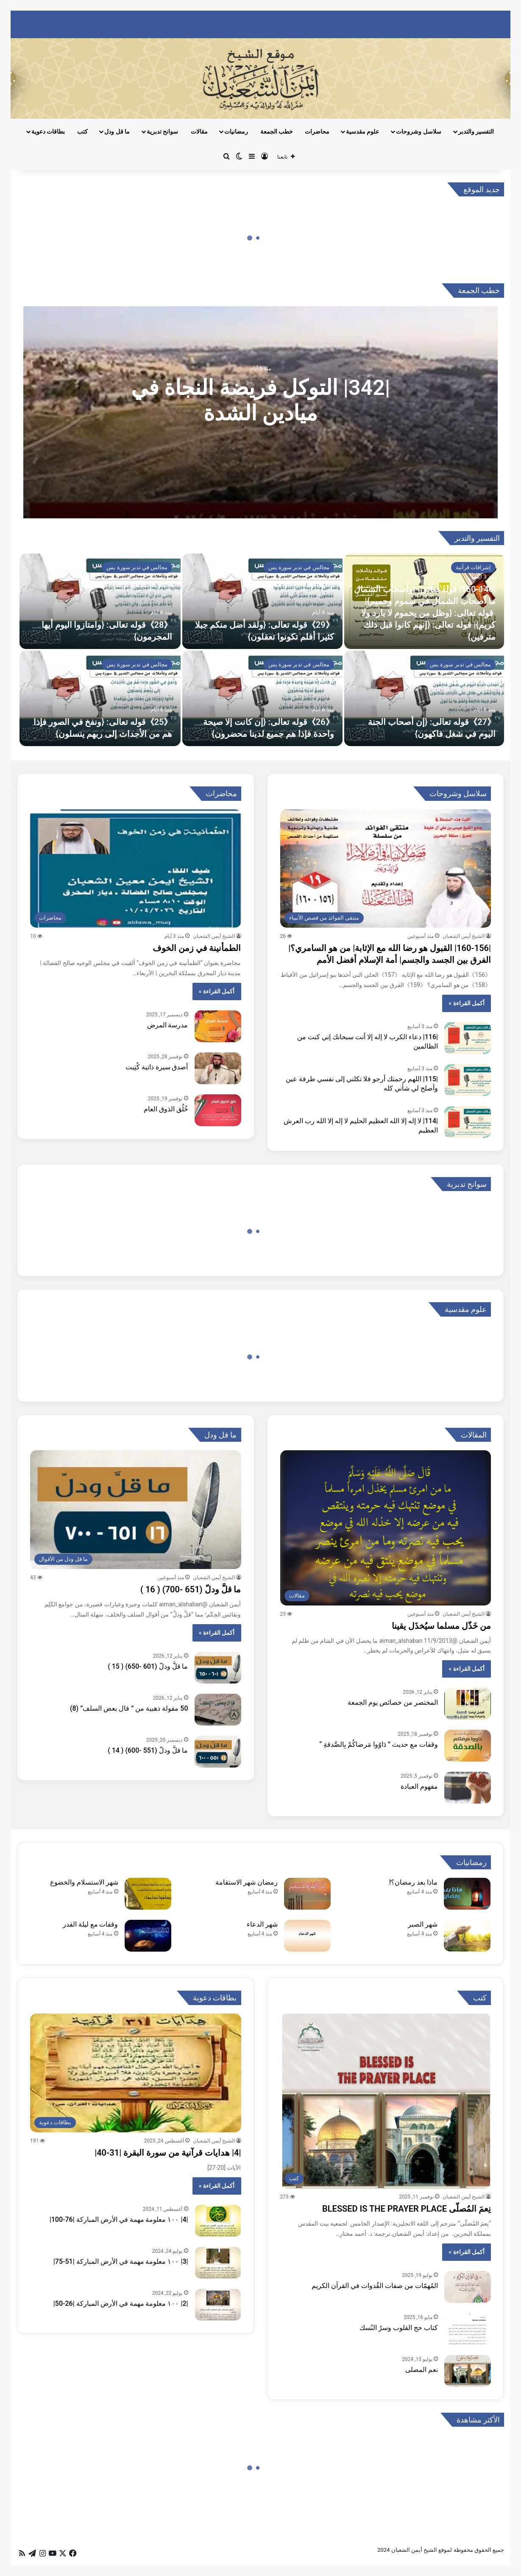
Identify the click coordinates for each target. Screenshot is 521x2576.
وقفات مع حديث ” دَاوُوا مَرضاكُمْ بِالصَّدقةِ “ (378, 1744)
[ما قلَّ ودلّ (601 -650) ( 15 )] (218, 1668)
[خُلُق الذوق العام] (218, 1110)
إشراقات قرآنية (473, 567)
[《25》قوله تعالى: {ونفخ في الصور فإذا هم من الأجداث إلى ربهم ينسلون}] (100, 698)
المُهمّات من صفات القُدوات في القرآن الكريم (375, 2286)
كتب (82, 131)
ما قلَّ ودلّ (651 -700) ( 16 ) (190, 1589)
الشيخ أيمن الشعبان (464, 936)
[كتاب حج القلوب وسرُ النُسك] (467, 2329)
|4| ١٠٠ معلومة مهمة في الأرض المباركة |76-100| (119, 2219)
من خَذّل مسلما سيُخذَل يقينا (441, 1626)
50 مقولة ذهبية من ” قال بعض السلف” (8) (129, 1708)
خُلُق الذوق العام (166, 1109)
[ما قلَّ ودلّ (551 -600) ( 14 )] (218, 1752)
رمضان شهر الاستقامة (246, 1882)
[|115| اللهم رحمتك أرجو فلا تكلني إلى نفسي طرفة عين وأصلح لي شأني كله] (467, 1080)
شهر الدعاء (262, 1924)
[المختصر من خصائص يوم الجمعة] (467, 1704)
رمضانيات (236, 131)
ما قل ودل (117, 131)
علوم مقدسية (362, 131)
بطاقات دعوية (48, 131)
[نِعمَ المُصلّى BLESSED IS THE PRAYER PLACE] (385, 2101)
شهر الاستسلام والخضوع (84, 1882)
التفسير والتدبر (476, 131)
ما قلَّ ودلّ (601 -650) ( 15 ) (148, 1666)
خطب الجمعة (276, 131)
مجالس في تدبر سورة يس (298, 567)
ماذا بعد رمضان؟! (413, 1882)
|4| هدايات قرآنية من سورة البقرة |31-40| (168, 2153)
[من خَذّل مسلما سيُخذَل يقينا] (385, 1527)
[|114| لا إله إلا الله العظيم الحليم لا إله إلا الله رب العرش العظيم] (467, 1122)
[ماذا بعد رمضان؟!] (467, 1894)
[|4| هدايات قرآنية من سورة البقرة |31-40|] (135, 2073)
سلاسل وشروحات (418, 131)
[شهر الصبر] (467, 1936)
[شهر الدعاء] (307, 1936)
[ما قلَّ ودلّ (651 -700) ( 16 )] (135, 1509)
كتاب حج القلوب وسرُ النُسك (398, 2328)
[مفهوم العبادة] (467, 1788)
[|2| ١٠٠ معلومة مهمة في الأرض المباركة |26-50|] (218, 2305)
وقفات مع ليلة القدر (90, 1924)
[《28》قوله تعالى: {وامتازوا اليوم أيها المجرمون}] (100, 601)
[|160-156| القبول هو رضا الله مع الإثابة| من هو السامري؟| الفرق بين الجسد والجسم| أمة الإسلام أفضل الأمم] (385, 868)
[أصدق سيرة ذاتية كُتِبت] (218, 1068)
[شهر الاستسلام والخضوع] (148, 1894)
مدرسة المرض (167, 1025)
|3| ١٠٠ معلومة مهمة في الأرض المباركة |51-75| (120, 2261)
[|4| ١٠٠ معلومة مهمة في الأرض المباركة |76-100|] (218, 2221)
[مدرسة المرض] (218, 1026)
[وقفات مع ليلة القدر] (148, 1936)
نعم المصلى (421, 2370)
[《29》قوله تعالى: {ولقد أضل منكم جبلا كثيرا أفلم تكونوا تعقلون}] (262, 601)
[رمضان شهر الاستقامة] (307, 1894)
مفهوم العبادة (419, 1786)
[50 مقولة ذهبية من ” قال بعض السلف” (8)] (218, 1710)
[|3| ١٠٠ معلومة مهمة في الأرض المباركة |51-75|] (218, 2263)
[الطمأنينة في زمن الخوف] (135, 868)
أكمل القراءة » (467, 1003)
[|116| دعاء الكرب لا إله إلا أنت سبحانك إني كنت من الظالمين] (467, 1038)
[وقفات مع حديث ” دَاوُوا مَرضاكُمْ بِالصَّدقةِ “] (467, 1746)
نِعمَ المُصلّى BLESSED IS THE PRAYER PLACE (406, 2209)
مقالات (199, 131)
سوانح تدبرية (162, 131)
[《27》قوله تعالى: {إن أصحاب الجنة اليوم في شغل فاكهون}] (424, 698)
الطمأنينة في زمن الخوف (197, 948)
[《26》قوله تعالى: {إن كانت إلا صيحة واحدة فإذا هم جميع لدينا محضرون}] (262, 698)
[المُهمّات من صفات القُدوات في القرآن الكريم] (467, 2287)
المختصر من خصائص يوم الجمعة (393, 1702)
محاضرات (317, 131)
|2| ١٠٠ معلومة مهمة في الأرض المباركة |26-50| (120, 2303)
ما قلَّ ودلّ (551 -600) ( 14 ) (148, 1750)
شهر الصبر (422, 1924)
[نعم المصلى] (467, 2371)
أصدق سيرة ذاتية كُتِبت (156, 1067)
